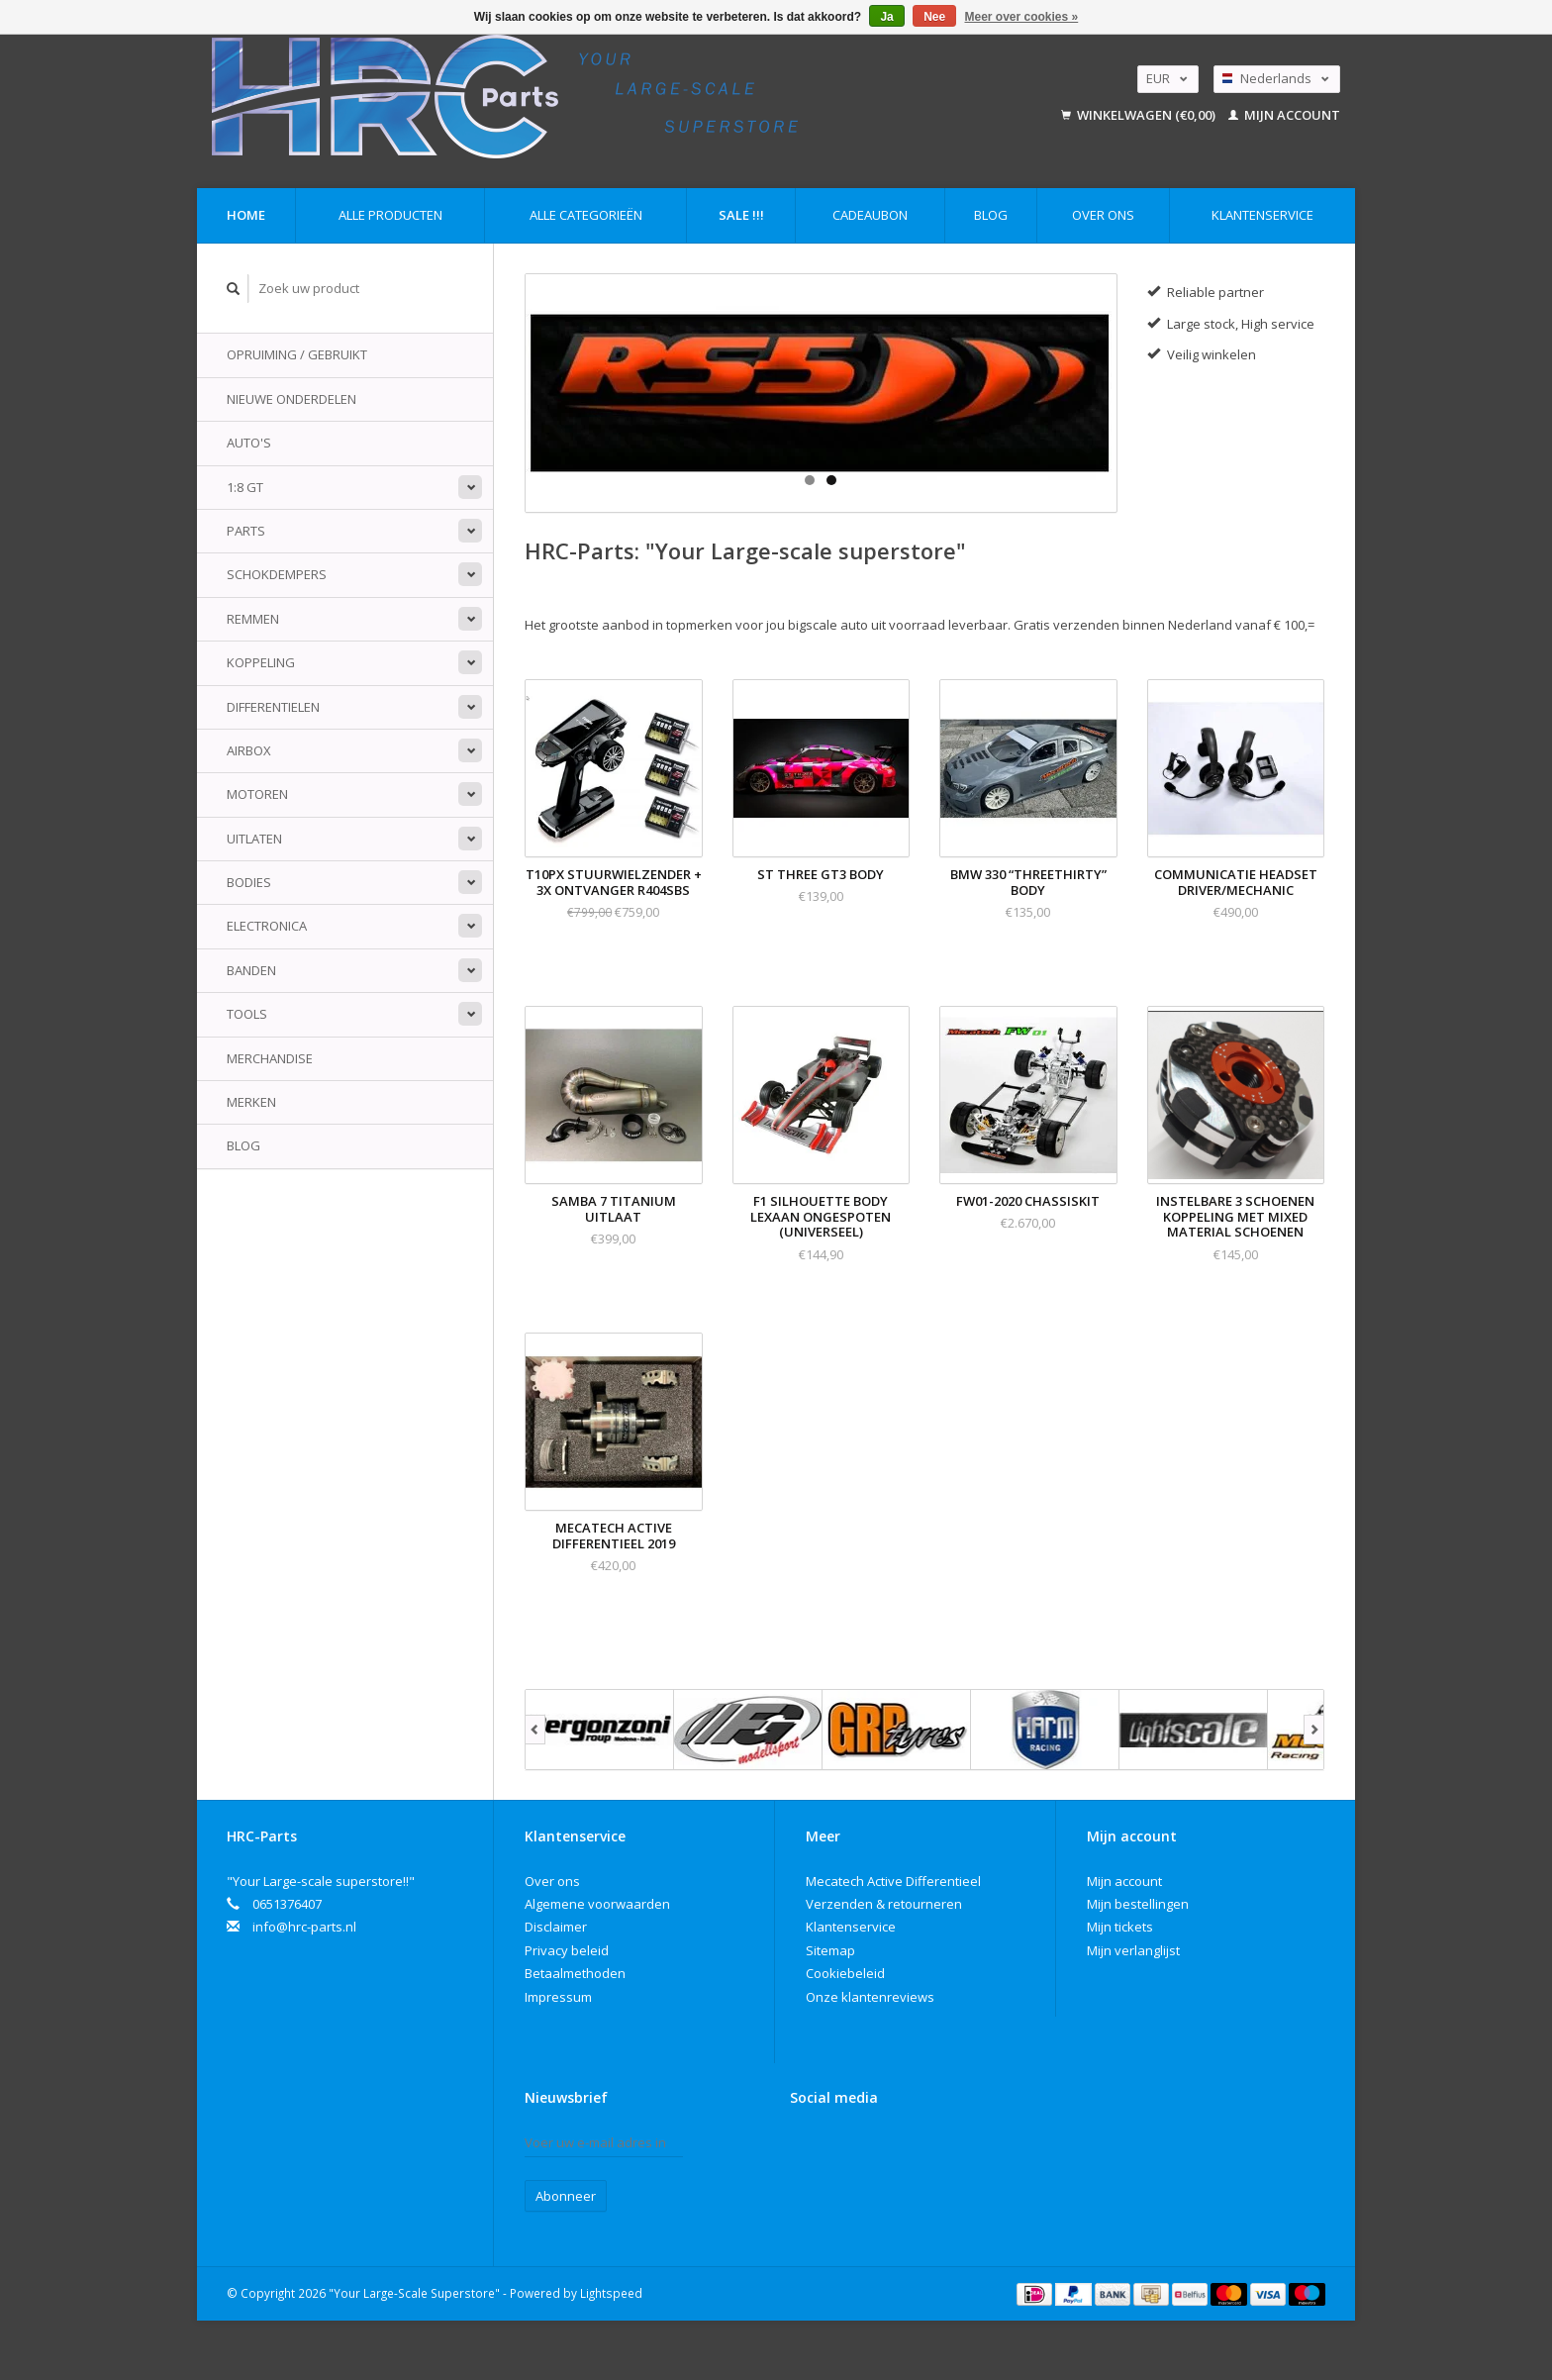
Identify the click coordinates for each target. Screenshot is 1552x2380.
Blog (991, 215)
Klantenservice (1262, 215)
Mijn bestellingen (1138, 1904)
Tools (247, 1014)
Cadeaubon (870, 215)
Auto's (249, 442)
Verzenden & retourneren (884, 1904)
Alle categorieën (586, 215)
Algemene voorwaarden (597, 1904)
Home (246, 215)
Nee (934, 17)
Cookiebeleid (845, 1973)
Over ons (1103, 215)
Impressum (558, 1997)
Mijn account (1284, 115)
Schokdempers (277, 574)
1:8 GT (245, 487)
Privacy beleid (567, 1950)
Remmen (253, 619)
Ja (886, 17)
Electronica (267, 926)
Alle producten (390, 215)
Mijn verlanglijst (1133, 1950)
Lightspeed (611, 2293)
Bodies (249, 882)
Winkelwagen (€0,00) (1139, 115)
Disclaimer (556, 1926)
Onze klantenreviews (870, 1997)
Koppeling (261, 662)
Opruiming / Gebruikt (297, 354)
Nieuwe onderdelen (291, 399)
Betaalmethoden (575, 1973)
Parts (246, 531)
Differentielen (273, 707)
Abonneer (565, 2196)
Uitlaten (254, 838)
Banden (251, 970)
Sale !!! (741, 215)
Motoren (257, 794)
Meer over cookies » (1022, 17)
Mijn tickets (1120, 1926)
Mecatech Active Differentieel (893, 1881)
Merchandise (270, 1058)
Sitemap (830, 1950)
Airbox (249, 750)
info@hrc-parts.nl (304, 1926)
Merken (251, 1102)
